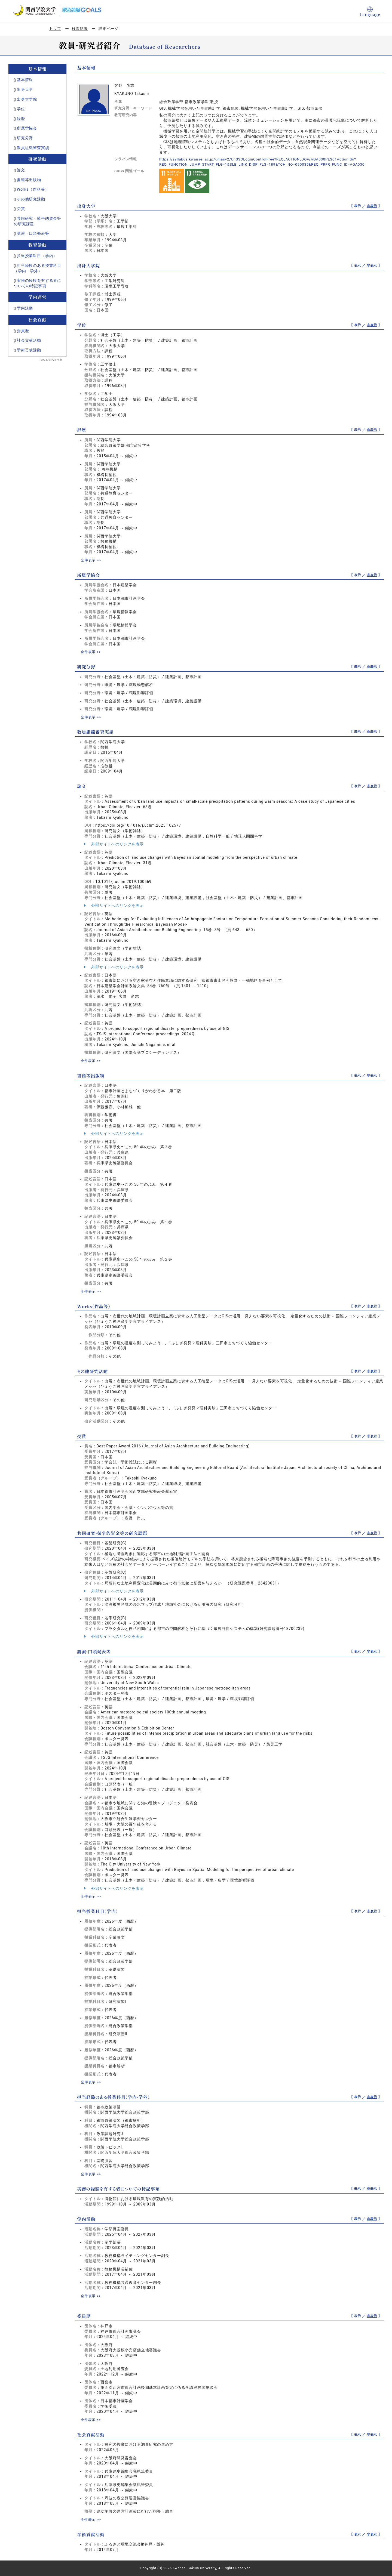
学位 (21, 109)
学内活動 (25, 308)
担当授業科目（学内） (37, 256)
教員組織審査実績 (33, 148)
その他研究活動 (31, 199)
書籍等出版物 (29, 180)
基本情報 (25, 80)
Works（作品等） (33, 189)
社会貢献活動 (29, 340)
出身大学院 (27, 99)
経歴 (21, 118)
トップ (55, 28)
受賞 (21, 208)
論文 (21, 170)
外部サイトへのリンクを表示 (114, 844)
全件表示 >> (91, 560)
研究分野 (25, 138)
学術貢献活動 (29, 350)
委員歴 (23, 331)
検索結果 (80, 28)
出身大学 (25, 89)
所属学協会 (27, 128)
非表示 (372, 206)
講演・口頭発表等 (33, 233)
